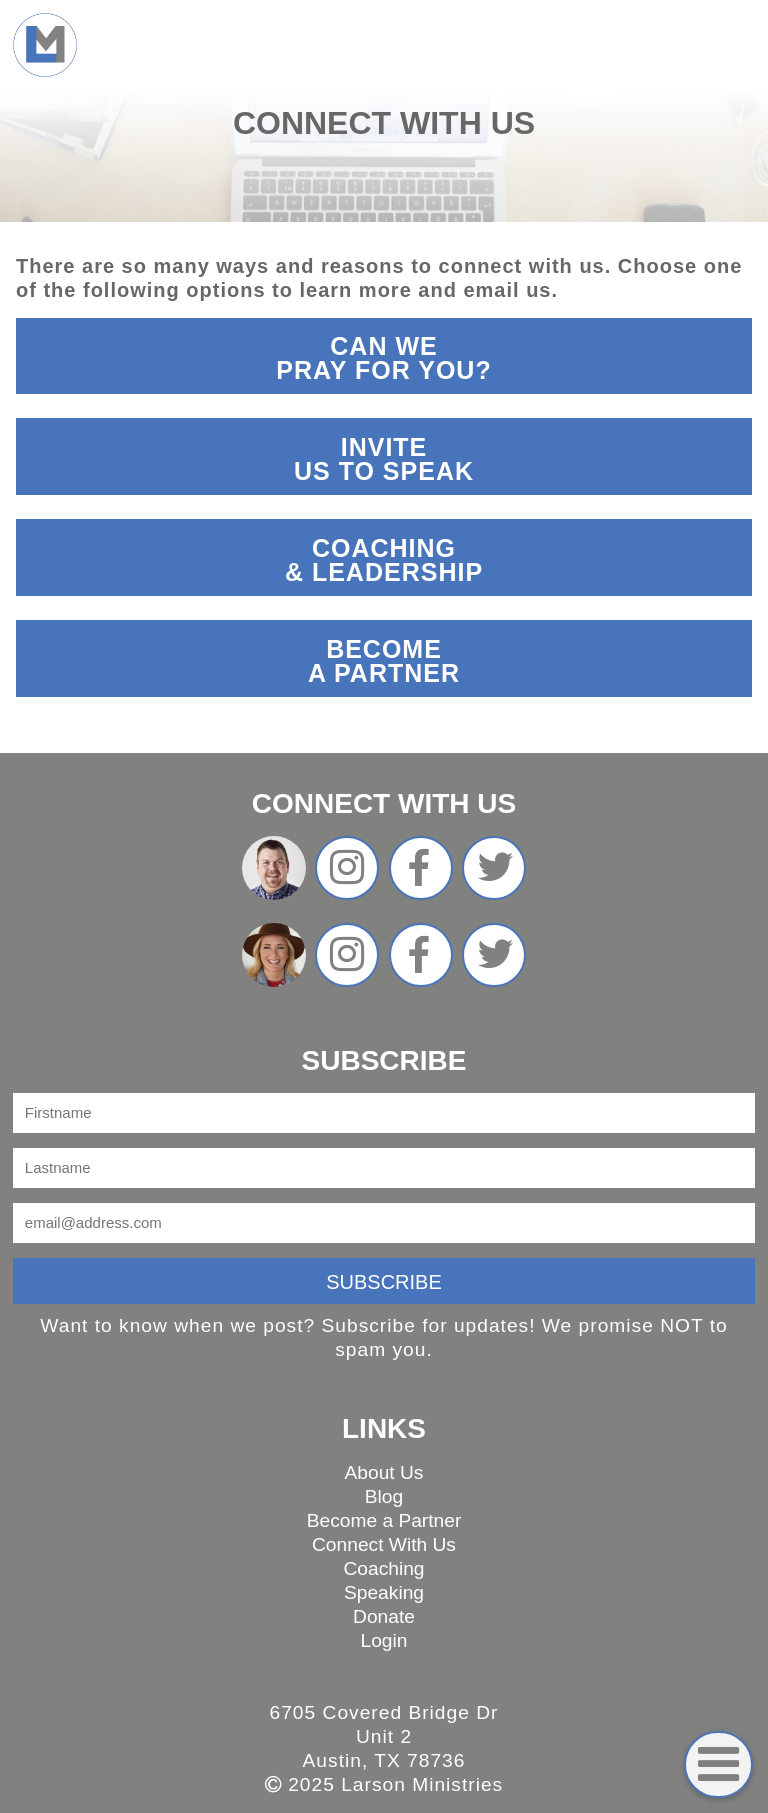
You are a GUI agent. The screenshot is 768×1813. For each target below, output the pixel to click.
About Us (384, 1472)
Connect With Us (384, 1544)
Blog (384, 1496)
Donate (384, 1616)
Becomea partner (384, 661)
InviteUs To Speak (384, 459)
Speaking (384, 1592)
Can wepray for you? (383, 358)
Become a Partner (384, 1520)
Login (384, 1640)
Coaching (383, 1568)
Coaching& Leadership (384, 560)
